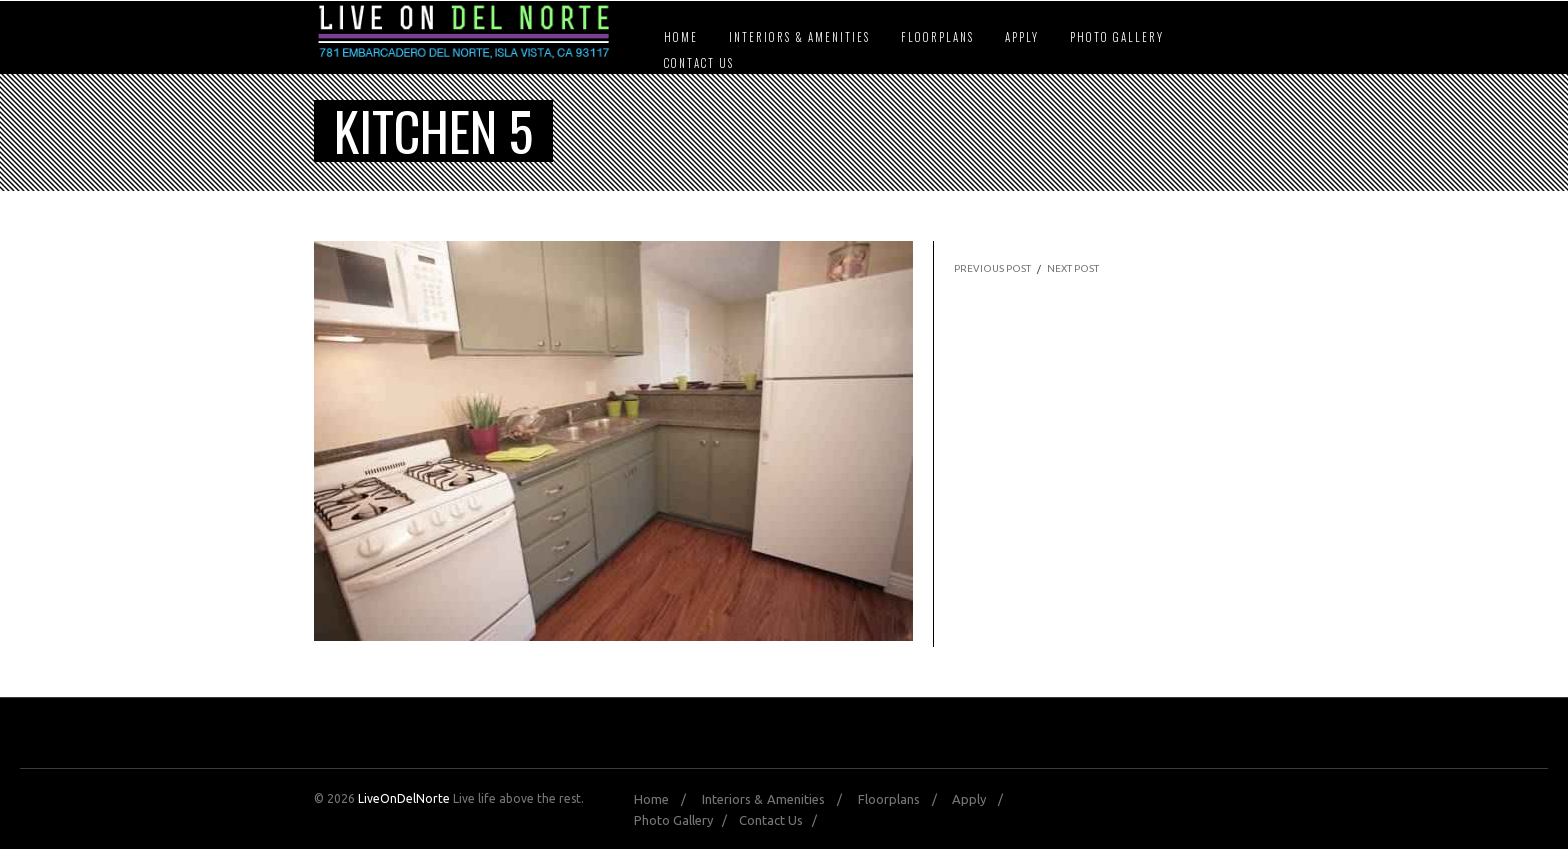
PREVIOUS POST (992, 268)
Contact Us (699, 63)
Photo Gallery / (685, 820)
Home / (666, 799)
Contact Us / (782, 820)
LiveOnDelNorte (404, 798)
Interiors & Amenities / (778, 799)
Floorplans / (903, 799)
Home (681, 37)
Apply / (983, 799)
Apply (1022, 37)
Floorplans (937, 37)
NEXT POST (1073, 268)
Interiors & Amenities (799, 37)
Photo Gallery (1117, 37)
